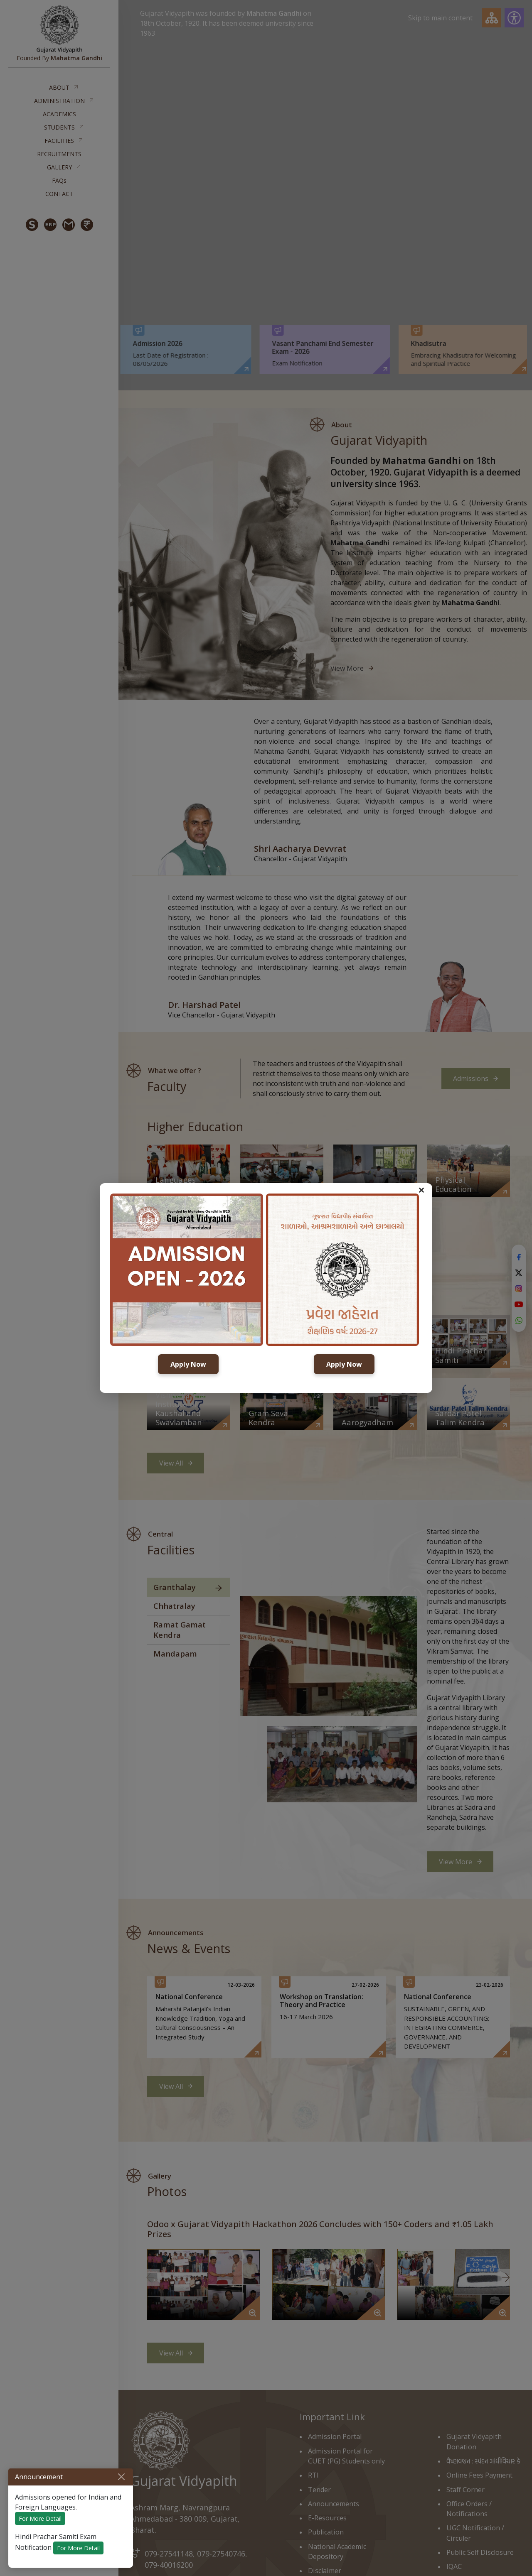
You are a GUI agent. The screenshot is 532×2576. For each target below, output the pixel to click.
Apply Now (188, 1364)
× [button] (421, 1189)
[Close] (121, 2477)
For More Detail (40, 2518)
